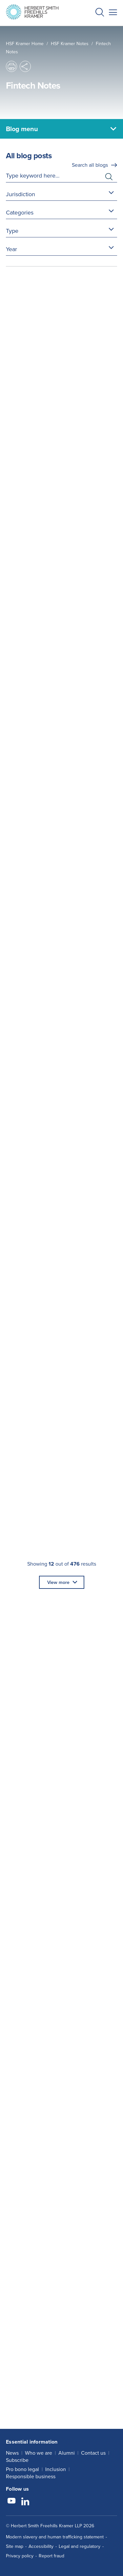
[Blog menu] (61, 129)
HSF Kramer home (25, 43)
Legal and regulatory (79, 2546)
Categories (19, 212)
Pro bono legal (22, 2469)
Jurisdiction (20, 194)
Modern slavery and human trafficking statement (55, 2536)
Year (11, 249)
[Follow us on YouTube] (11, 2502)
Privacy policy (19, 2555)
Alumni (66, 2452)
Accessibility (41, 2546)
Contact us (93, 2452)
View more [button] (58, 1582)
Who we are (38, 2452)
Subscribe (17, 2460)
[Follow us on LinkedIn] (25, 2502)
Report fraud (51, 2555)
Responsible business (30, 2476)
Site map (14, 2546)
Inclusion (55, 2469)
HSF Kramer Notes (70, 43)
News (12, 2452)
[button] (100, 13)
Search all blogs (90, 164)
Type (12, 231)
